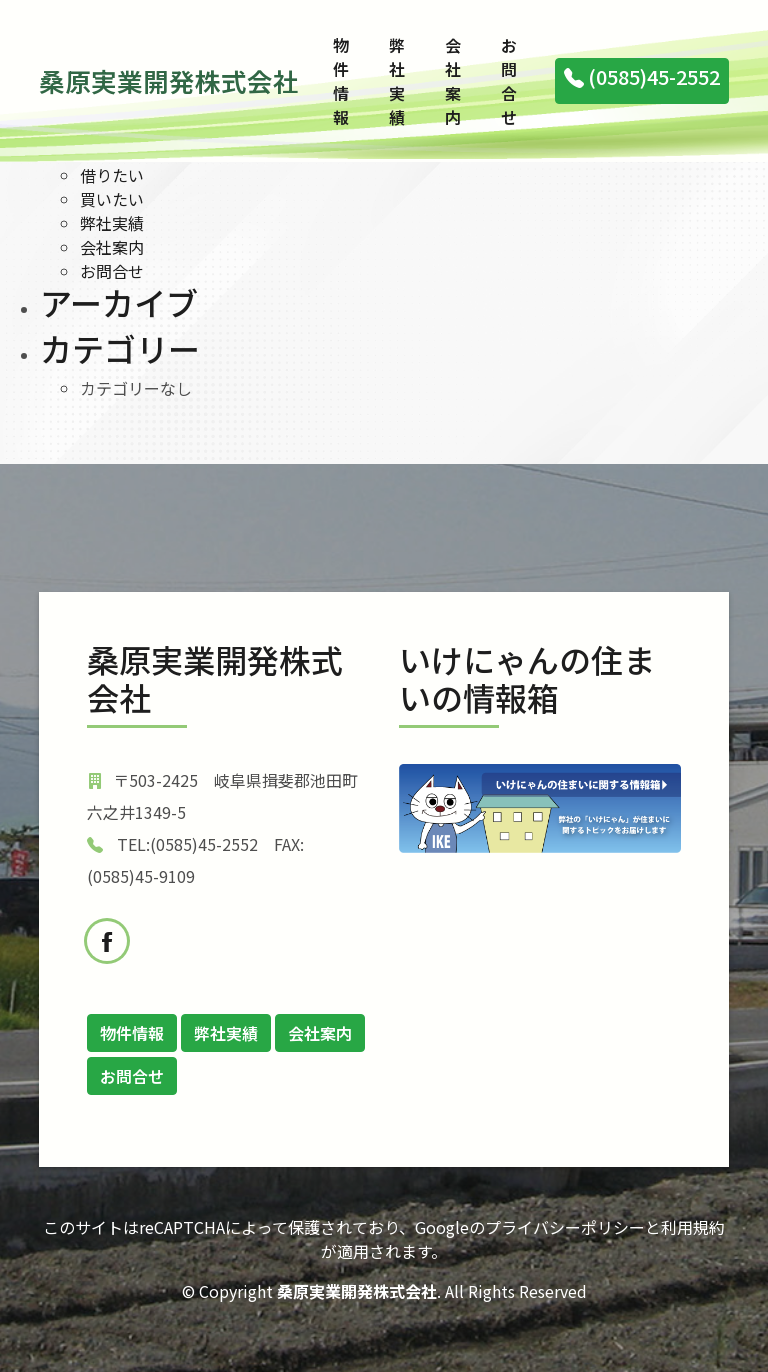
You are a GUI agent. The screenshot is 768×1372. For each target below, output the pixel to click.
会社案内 (453, 81)
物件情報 (341, 81)
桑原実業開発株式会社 (169, 80)
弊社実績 (397, 81)
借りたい (112, 175)
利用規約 (693, 1227)
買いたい (112, 199)
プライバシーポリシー (565, 1227)
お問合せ (509, 81)
